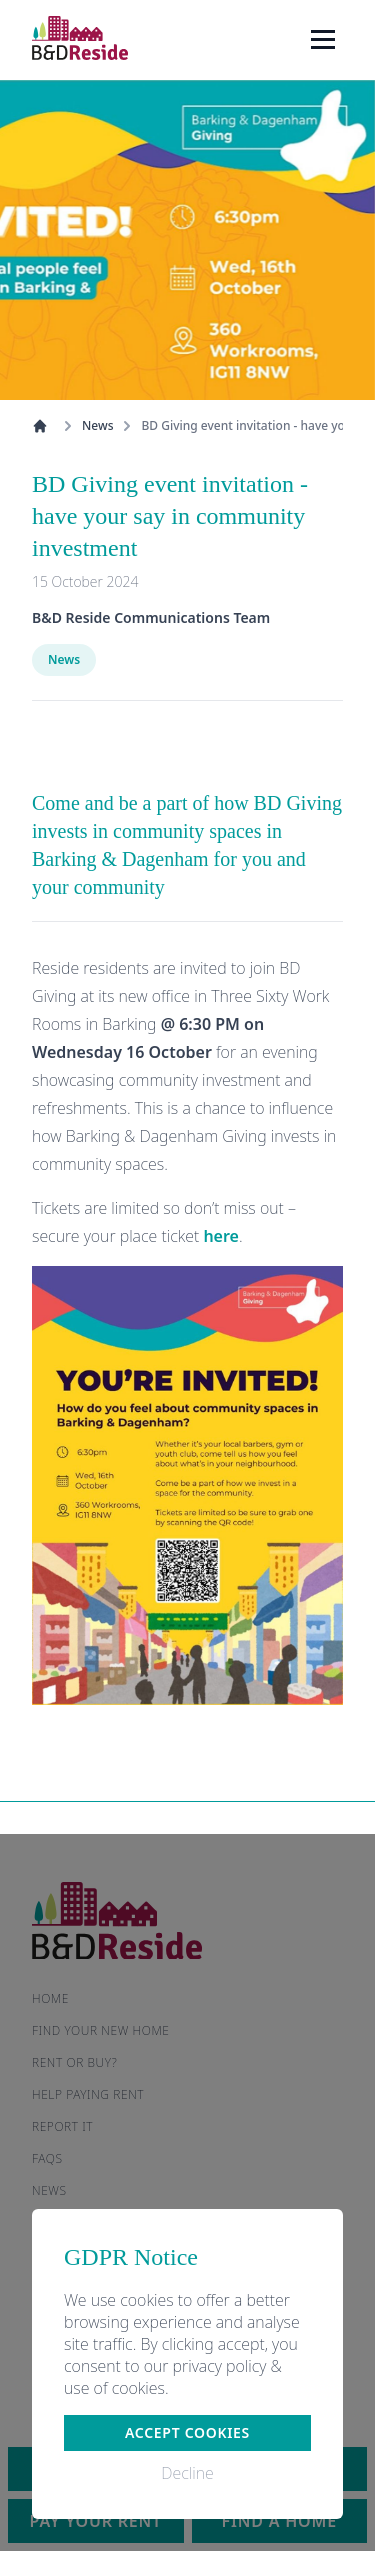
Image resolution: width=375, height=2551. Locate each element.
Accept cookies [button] (187, 2432)
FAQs (47, 2158)
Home (50, 1998)
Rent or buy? (74, 2062)
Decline (187, 2473)
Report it (62, 2126)
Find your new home (101, 2030)
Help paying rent (88, 2094)
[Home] (80, 38)
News (97, 426)
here (221, 1236)
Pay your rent (96, 2521)
